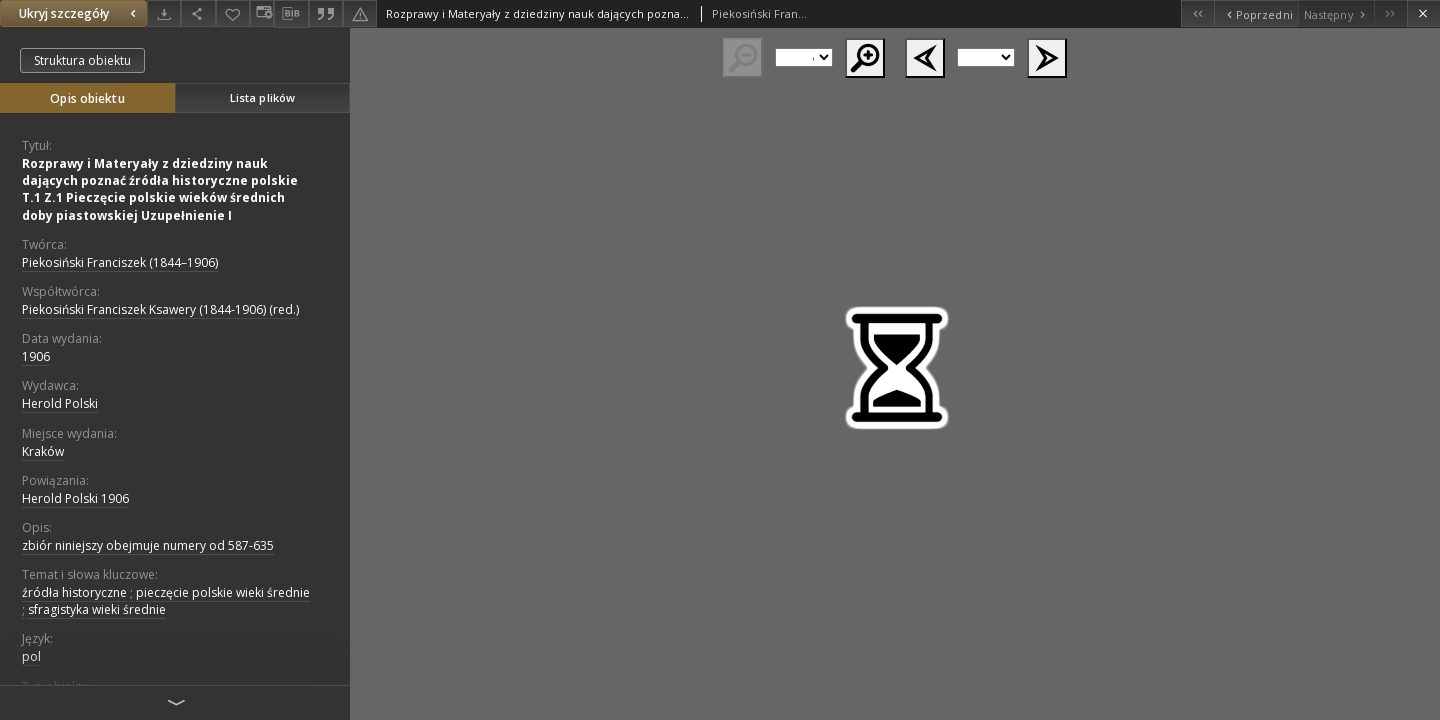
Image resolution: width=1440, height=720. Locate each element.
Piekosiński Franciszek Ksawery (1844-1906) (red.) (160, 309)
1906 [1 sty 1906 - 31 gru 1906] (36, 356)
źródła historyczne (74, 592)
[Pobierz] (164, 13)
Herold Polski (60, 403)
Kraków (43, 451)
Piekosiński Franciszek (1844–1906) (120, 262)
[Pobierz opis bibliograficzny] (291, 14)
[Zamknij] (1423, 13)
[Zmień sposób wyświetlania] (262, 13)
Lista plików (262, 97)
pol (31, 656)
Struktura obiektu (82, 60)
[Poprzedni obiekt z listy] (1255, 13)
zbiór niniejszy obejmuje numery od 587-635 (148, 545)
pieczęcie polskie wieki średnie (223, 592)
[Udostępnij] (198, 13)
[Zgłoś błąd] (360, 13)
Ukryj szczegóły (80, 13)
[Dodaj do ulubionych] (233, 13)
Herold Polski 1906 (75, 498)
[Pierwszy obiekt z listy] (1197, 13)
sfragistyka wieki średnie (97, 609)
